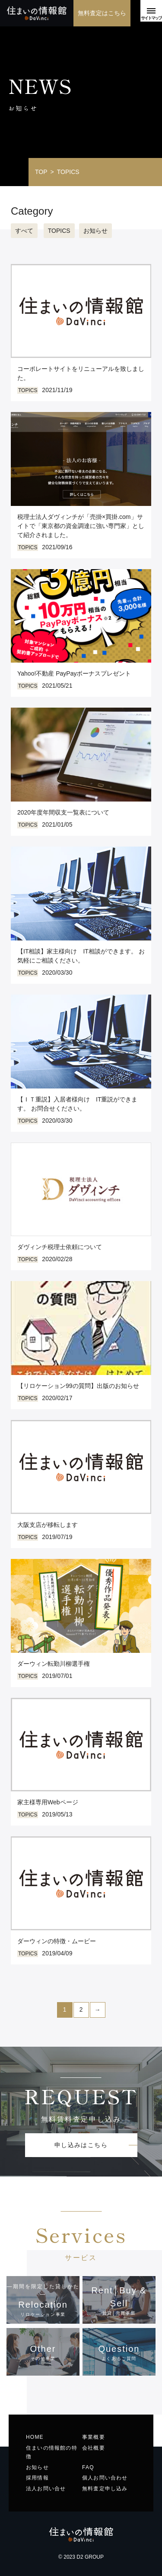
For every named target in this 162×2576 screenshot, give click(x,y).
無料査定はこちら (102, 13)
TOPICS (59, 230)
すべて (24, 230)
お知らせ (95, 230)
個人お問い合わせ (105, 2478)
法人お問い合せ (46, 2489)
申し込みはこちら (81, 2144)
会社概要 (93, 2448)
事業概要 (93, 2437)
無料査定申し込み (105, 2489)
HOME (35, 2437)
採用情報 (37, 2478)
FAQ (88, 2467)
